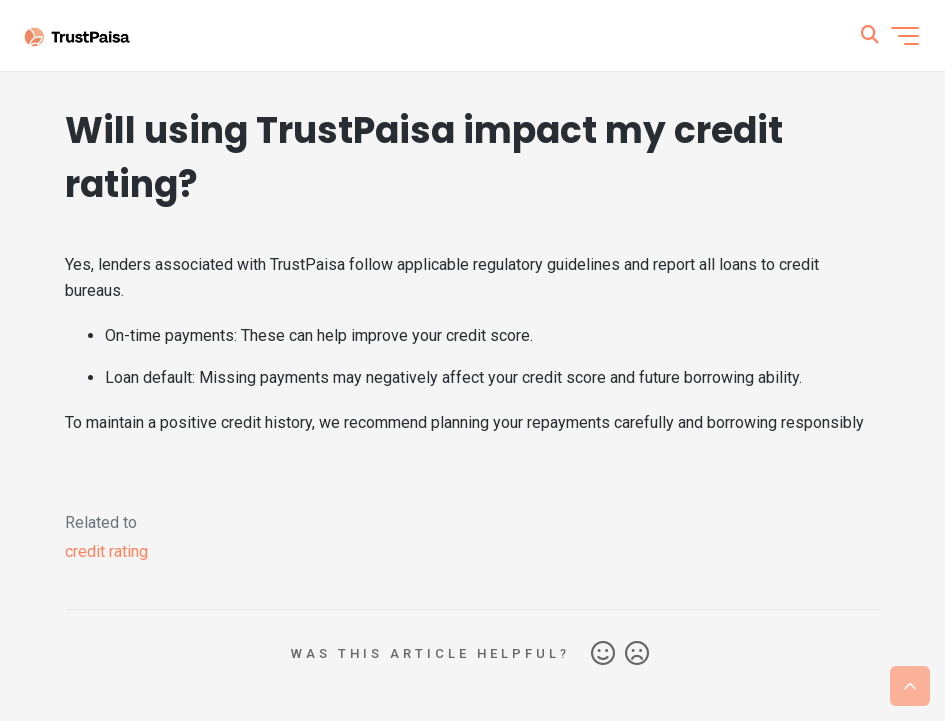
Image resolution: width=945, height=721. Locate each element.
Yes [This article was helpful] (603, 654)
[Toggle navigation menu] (905, 36)
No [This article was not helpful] (637, 654)
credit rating (106, 551)
